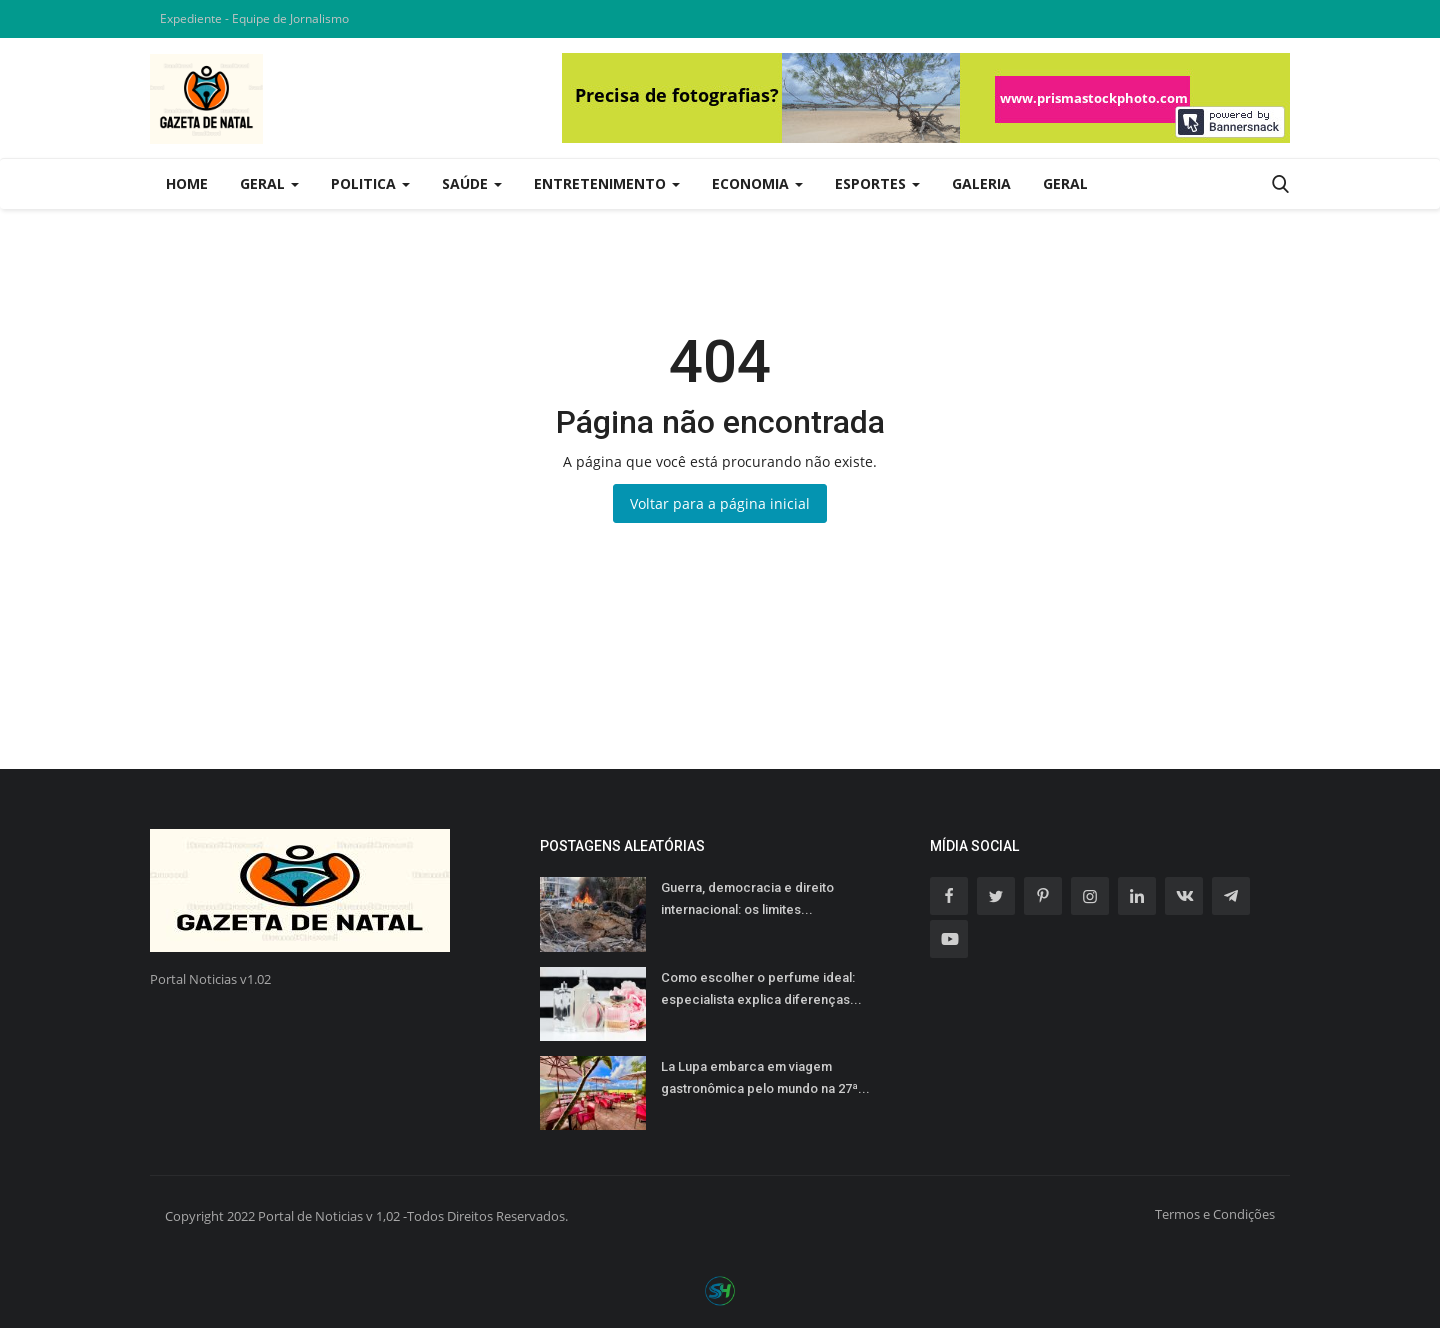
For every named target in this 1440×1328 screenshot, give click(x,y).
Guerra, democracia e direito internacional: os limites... (747, 898)
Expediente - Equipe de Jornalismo (254, 18)
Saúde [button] (472, 183)
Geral (1065, 183)
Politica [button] (370, 183)
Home (187, 183)
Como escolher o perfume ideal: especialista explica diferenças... (761, 988)
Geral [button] (269, 183)
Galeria (981, 183)
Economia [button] (757, 183)
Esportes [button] (877, 183)
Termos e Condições (1215, 1214)
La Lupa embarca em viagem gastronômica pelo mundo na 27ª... (765, 1077)
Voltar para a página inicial (720, 503)
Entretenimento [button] (607, 183)
